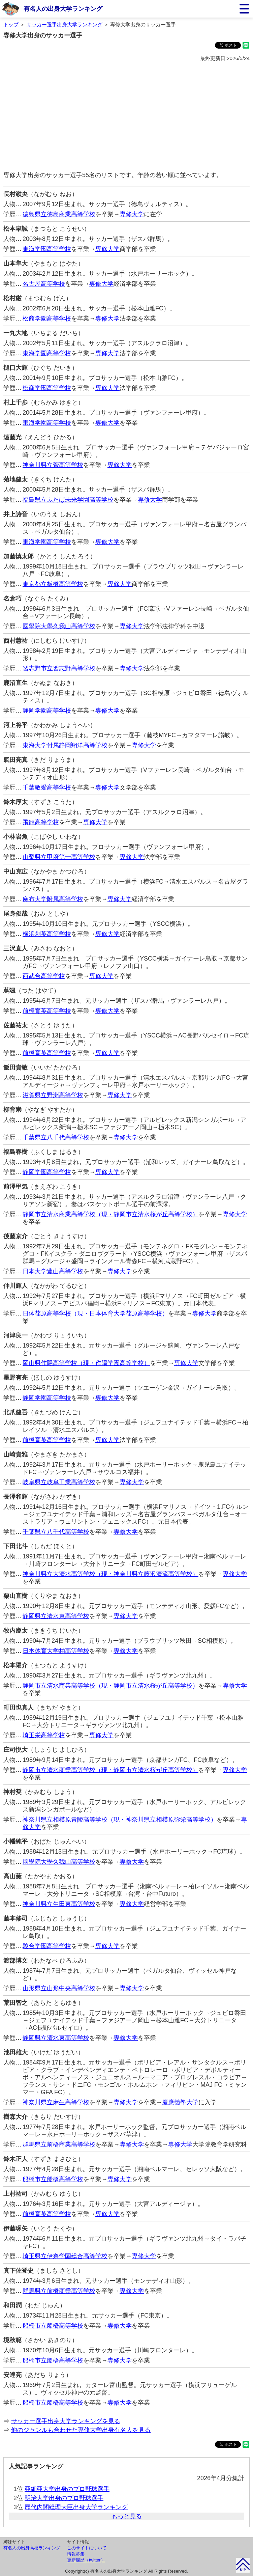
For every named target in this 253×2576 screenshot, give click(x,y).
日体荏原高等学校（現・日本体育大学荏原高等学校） (95, 1313)
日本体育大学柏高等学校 (56, 1650)
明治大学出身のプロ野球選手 (64, 2498)
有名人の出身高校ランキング (31, 2547)
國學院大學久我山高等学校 (59, 626)
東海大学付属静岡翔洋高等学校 (65, 745)
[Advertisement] (126, 117)
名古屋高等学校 (44, 283)
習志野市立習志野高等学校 (59, 668)
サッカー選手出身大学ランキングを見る (65, 2421)
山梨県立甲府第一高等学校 (59, 857)
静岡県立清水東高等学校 (56, 1616)
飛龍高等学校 (41, 822)
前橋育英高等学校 (47, 1010)
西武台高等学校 (44, 976)
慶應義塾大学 (180, 2102)
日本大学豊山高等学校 (53, 1271)
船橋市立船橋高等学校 (53, 2179)
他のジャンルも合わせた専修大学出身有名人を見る (81, 2430)
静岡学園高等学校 (47, 710)
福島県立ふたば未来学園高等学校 (68, 499)
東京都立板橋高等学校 (53, 584)
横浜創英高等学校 (47, 934)
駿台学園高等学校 (47, 1946)
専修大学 (132, 214)
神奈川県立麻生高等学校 (56, 2102)
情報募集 (76, 2553)
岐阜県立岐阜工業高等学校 (59, 1482)
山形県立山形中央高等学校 (59, 1988)
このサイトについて (86, 2547)
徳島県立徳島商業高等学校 (59, 214)
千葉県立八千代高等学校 (56, 1137)
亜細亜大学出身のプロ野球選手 (67, 2489)
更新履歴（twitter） (86, 2560)
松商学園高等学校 (47, 318)
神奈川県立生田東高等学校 (59, 1904)
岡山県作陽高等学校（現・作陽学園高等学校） (86, 1363)
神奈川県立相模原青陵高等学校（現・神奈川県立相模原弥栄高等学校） (120, 1819)
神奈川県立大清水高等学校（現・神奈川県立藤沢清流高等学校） (110, 1574)
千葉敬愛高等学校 (47, 787)
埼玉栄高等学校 (44, 1735)
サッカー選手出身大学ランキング (64, 24)
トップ (11, 24)
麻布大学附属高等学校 (53, 899)
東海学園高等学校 (47, 249)
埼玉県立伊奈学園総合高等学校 (65, 2256)
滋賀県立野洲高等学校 (53, 1095)
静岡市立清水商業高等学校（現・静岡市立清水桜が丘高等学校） (110, 1214)
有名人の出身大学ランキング (63, 8)
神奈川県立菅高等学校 (53, 465)
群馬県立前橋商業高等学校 (59, 2144)
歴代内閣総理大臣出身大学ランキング (76, 2507)
